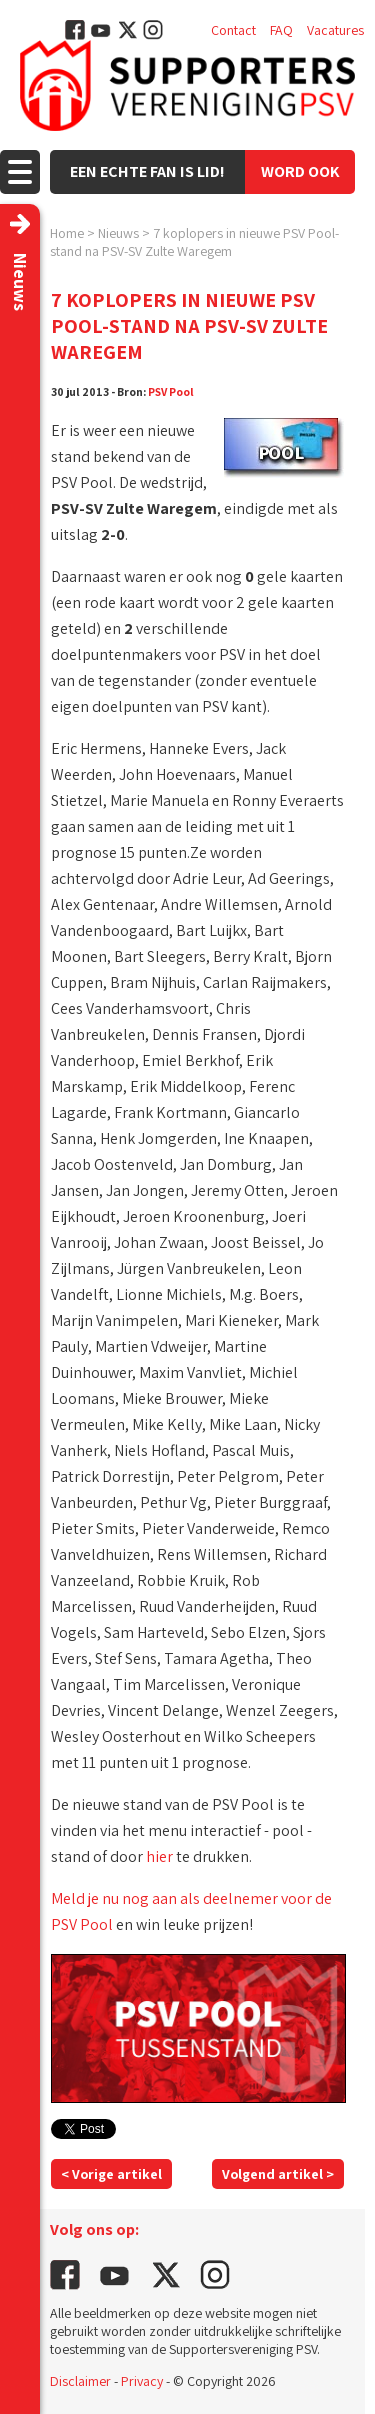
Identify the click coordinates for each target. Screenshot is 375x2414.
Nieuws (118, 233)
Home (67, 233)
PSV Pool (171, 391)
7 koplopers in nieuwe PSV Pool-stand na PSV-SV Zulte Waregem (194, 242)
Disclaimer (80, 2381)
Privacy (142, 2381)
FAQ (281, 30)
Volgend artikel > (278, 2174)
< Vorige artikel (111, 2174)
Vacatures (335, 30)
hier (159, 1856)
